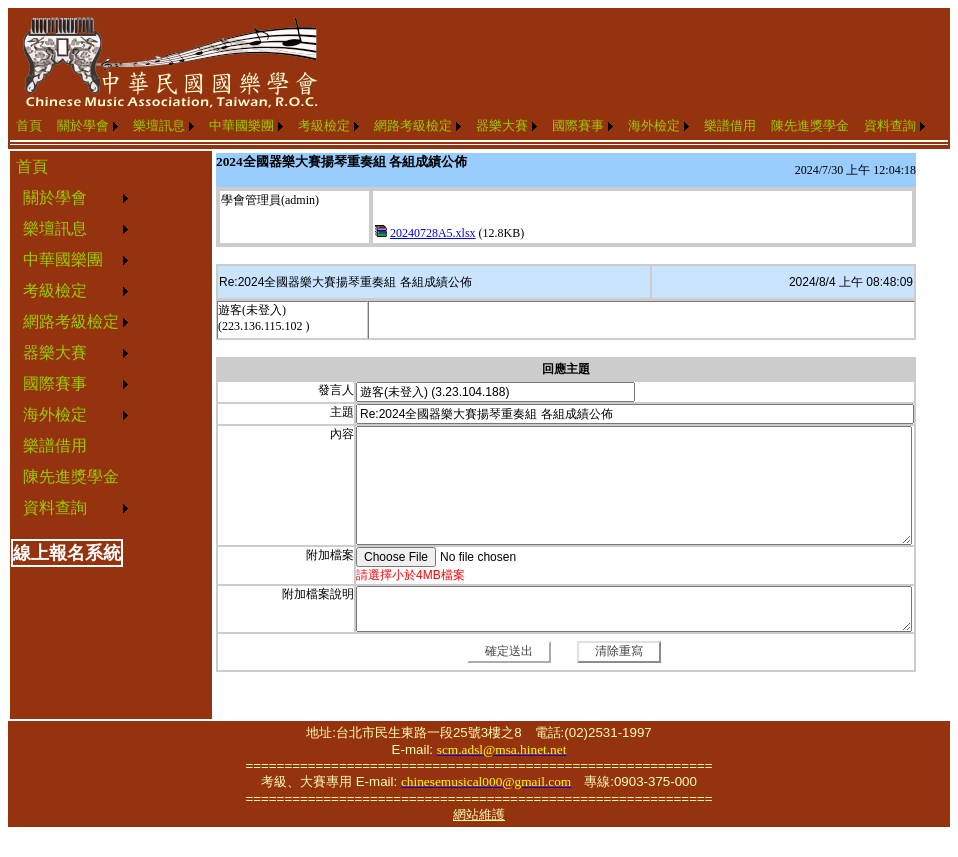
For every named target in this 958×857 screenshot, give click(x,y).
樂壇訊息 (159, 125)
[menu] (72, 338)
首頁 (29, 125)
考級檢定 (324, 125)
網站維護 (479, 814)
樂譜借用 (730, 125)
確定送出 (509, 651)
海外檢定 (654, 125)
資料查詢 (890, 125)
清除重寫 (619, 651)
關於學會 (83, 125)
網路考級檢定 (413, 125)
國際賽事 (578, 125)
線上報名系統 (67, 553)
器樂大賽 (502, 125)
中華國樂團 (241, 125)
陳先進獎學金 (810, 125)
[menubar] (470, 126)
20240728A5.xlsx (433, 233)
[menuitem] (29, 126)
